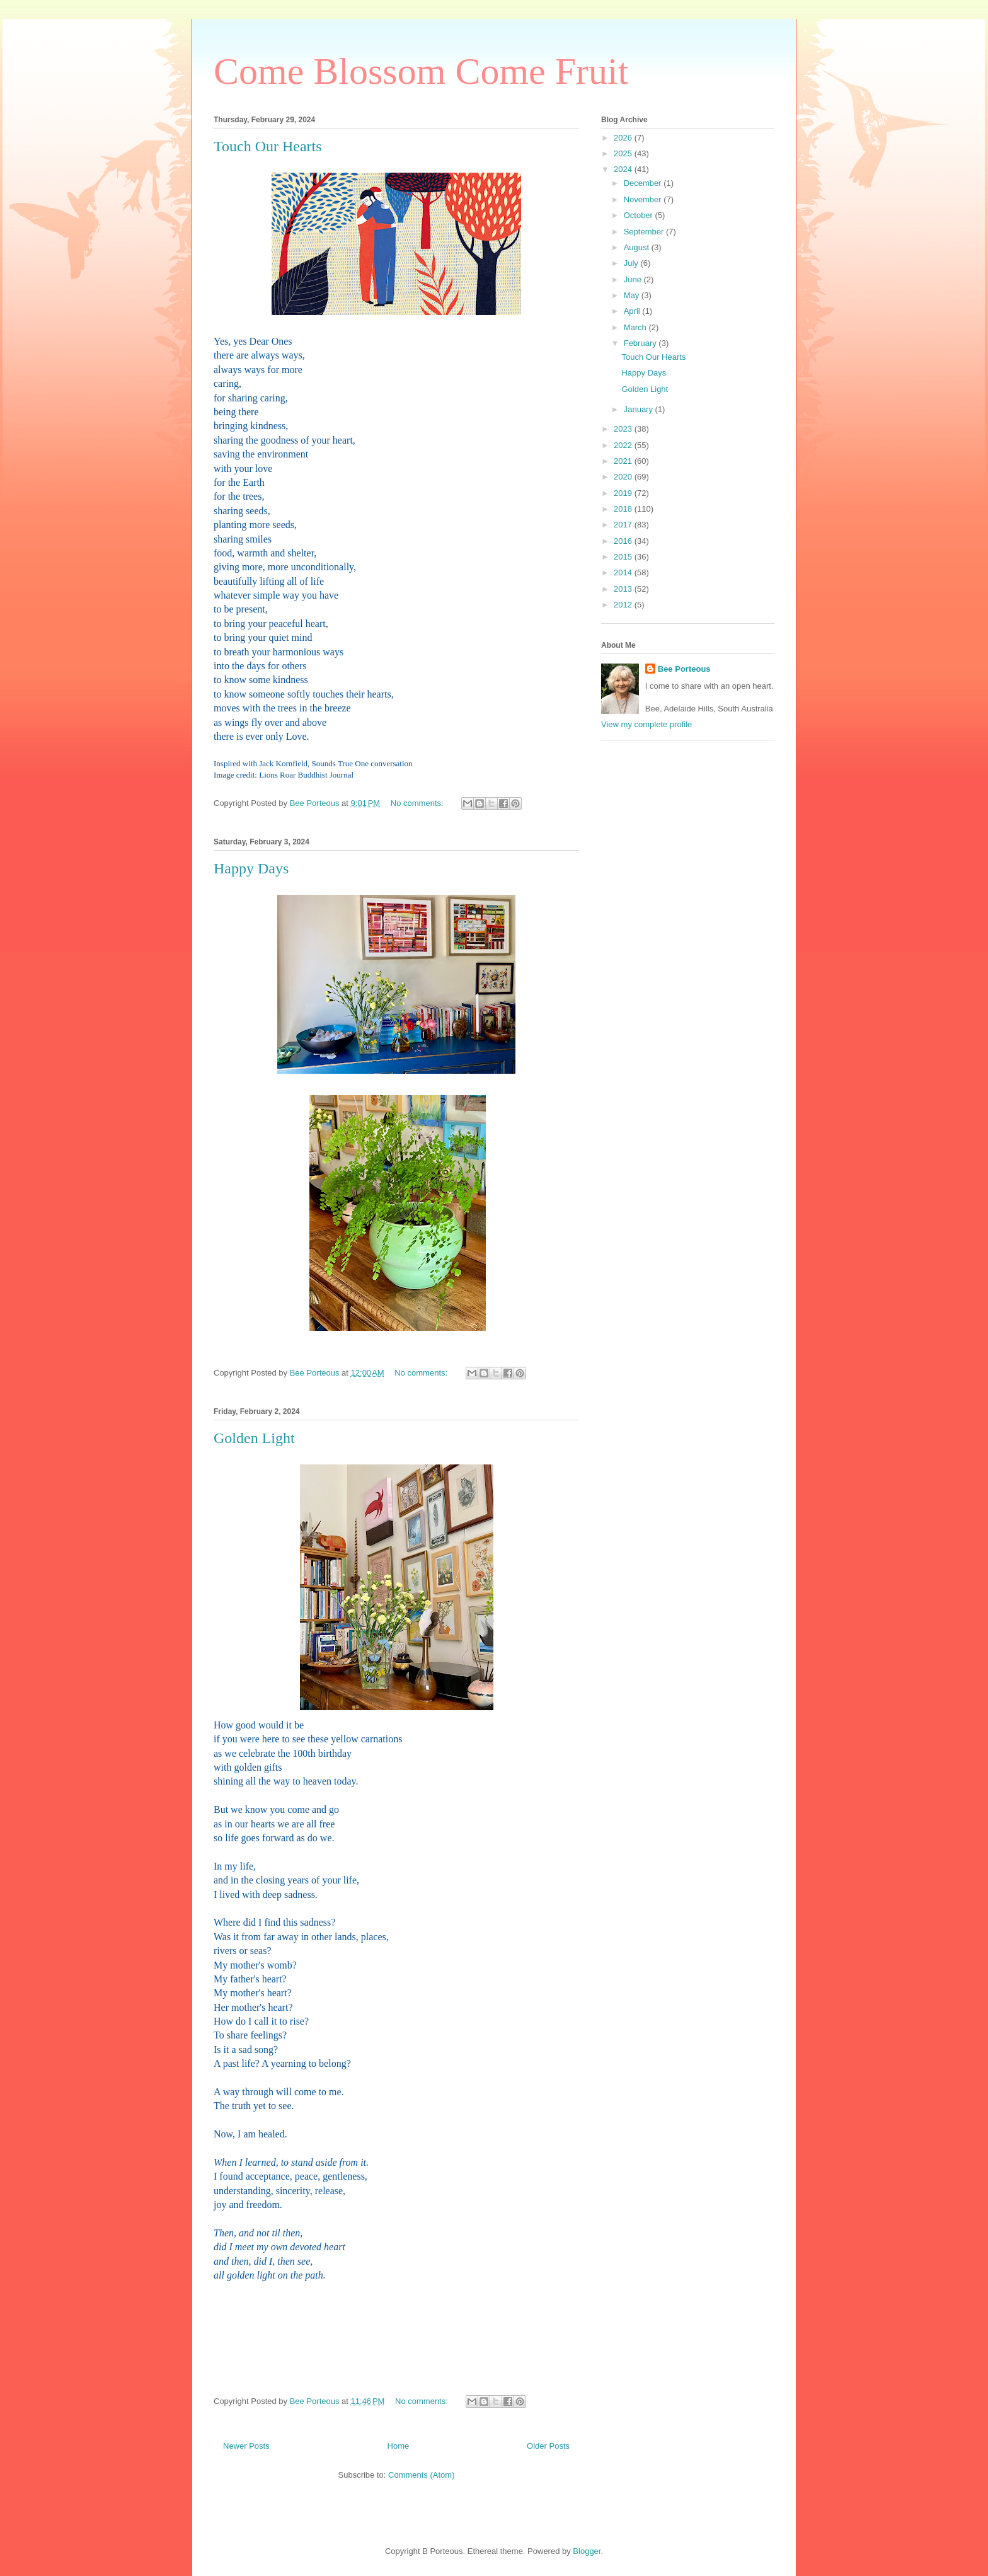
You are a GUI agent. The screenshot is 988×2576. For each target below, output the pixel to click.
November (644, 199)
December (644, 183)
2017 (624, 524)
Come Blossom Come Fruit (421, 71)
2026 (624, 137)
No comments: (418, 803)
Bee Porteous (684, 669)
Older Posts (548, 2446)
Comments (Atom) (421, 2475)
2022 (624, 445)
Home (399, 2446)
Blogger (586, 2551)
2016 (624, 541)
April (633, 311)
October (639, 215)
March (636, 327)
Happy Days (251, 868)
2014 (624, 572)
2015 (624, 556)
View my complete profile (646, 724)
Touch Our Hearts (268, 146)
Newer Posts (246, 2446)
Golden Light (254, 1438)
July (632, 263)
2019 (624, 493)
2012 (624, 604)
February (641, 343)
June (634, 279)
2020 (624, 476)
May (632, 295)
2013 (624, 589)
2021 (624, 461)
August (638, 247)
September (645, 231)
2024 (624, 169)
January (639, 409)
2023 (624, 429)
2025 (624, 153)
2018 (624, 509)
